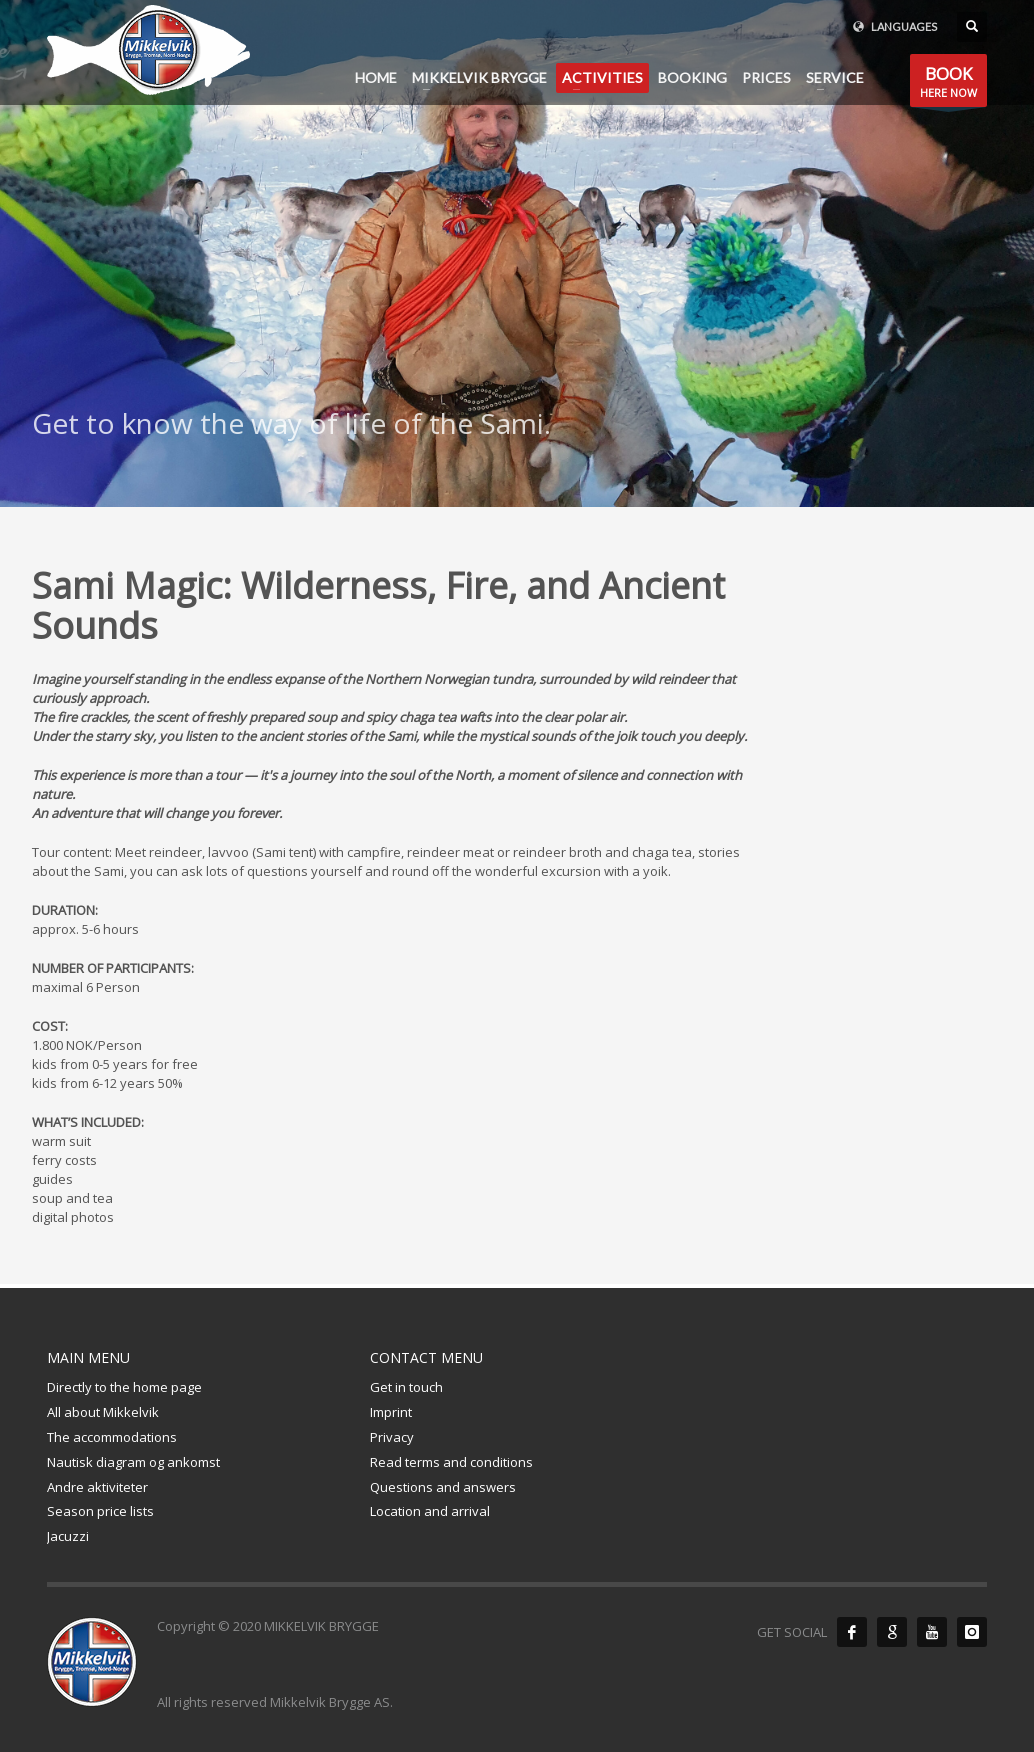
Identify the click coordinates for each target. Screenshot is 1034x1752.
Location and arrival (430, 1511)
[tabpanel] (517, 253)
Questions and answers (443, 1487)
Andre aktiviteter (97, 1487)
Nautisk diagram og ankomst (133, 1462)
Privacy (392, 1437)
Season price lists (100, 1511)
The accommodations (112, 1437)
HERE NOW (948, 84)
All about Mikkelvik (103, 1412)
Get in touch (406, 1387)
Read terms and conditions (451, 1462)
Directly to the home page (124, 1387)
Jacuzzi (68, 1536)
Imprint (391, 1412)
